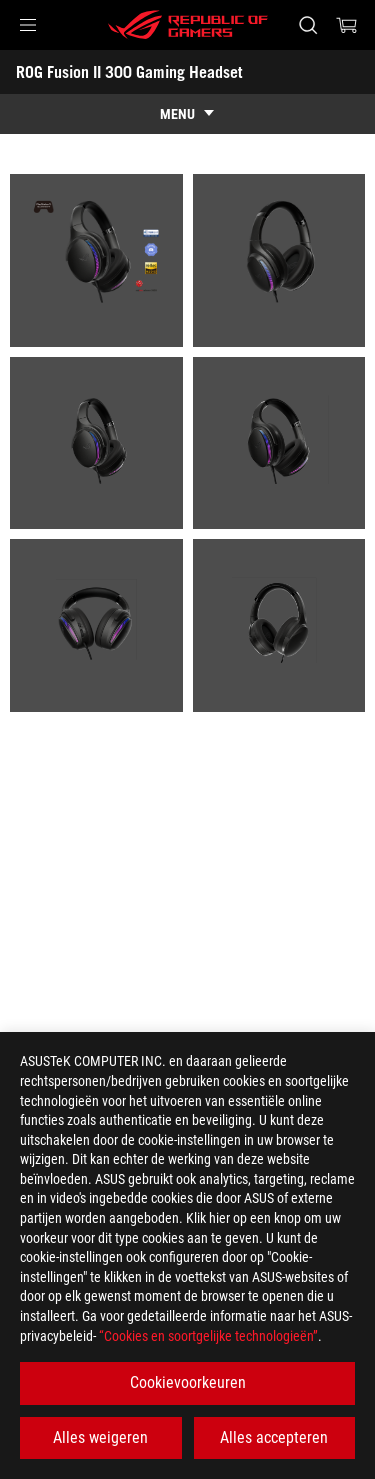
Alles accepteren (274, 1437)
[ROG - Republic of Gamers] (188, 25)
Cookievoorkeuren (188, 1382)
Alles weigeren (100, 1437)
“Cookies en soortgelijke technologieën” (208, 1336)
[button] (28, 25)
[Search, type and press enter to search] (307, 25)
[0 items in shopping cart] (347, 25)
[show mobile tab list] (187, 114)
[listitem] (96, 260)
